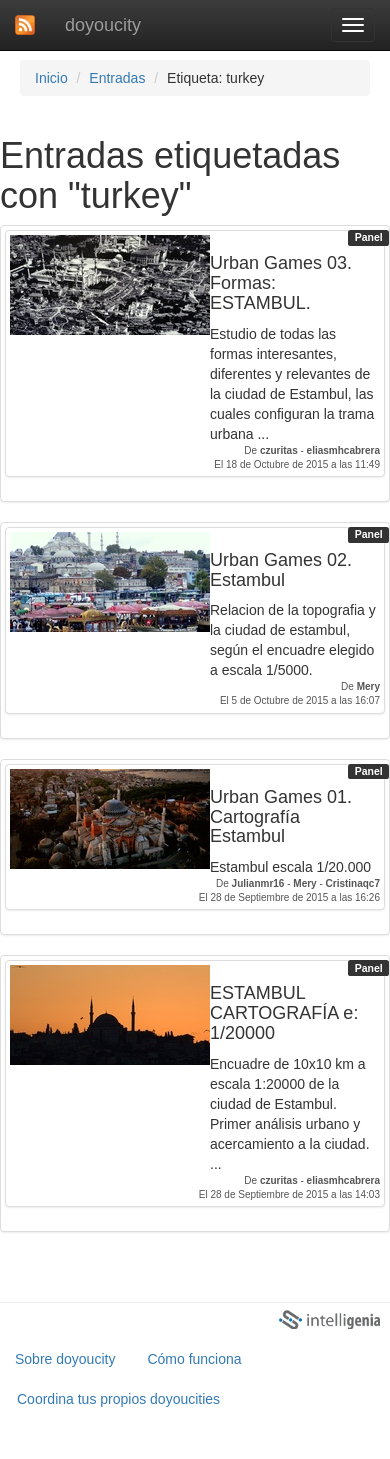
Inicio (51, 78)
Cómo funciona (194, 1359)
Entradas (117, 78)
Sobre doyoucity (65, 1359)
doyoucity (103, 25)
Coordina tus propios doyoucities (118, 1399)
